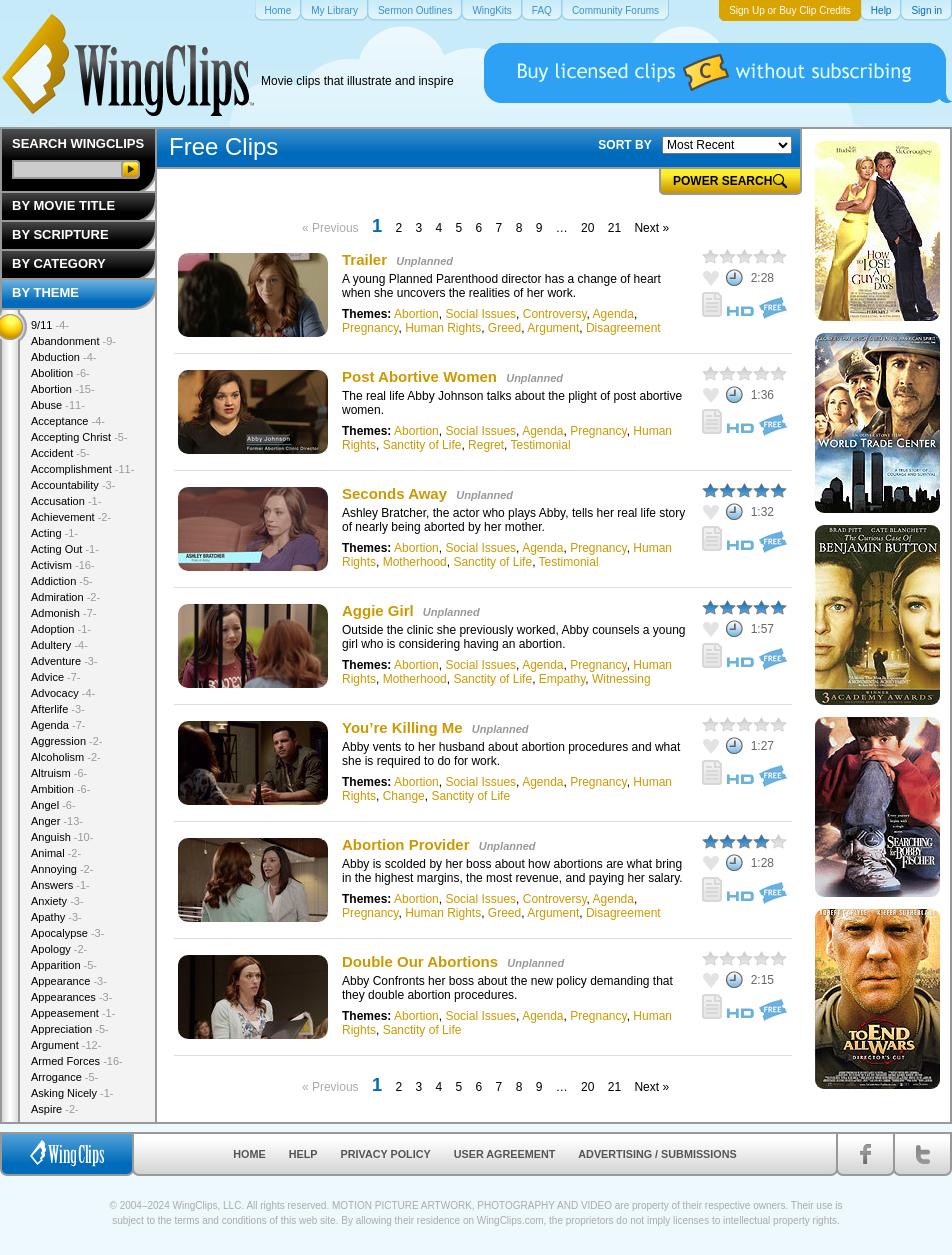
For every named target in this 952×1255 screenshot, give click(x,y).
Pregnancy (370, 328)
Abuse (58, 405)
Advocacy (63, 693)
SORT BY (624, 145)
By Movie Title (63, 205)
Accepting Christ (79, 437)
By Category (59, 263)
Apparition (64, 965)
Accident (60, 453)
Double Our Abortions (420, 961)
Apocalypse (67, 933)
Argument (553, 328)
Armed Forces (77, 1061)
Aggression (67, 741)
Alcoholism (66, 757)
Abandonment (73, 341)
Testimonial (541, 445)
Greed (504, 328)
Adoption (61, 629)
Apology (59, 949)
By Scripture (60, 234)
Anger (57, 821)
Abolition (60, 373)
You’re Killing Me (402, 727)
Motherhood (415, 562)
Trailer (364, 259)
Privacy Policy (386, 1154)
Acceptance (68, 421)
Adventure (64, 661)
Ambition (60, 789)
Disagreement (623, 328)
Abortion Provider (406, 844)
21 (614, 228)
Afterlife (58, 709)
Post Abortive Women (419, 376)
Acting (54, 533)
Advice (56, 677)
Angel (53, 805)
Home (249, 1154)
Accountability (73, 485)
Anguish (62, 837)
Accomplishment (82, 469)
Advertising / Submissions (657, 1154)
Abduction (63, 357)
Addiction (62, 581)
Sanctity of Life (422, 445)
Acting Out (65, 549)
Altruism (59, 773)
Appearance (69, 981)
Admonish (63, 613)
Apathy (56, 917)
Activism (63, 565)
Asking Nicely (72, 1093)
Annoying (62, 869)
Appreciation (70, 1029)
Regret (486, 445)
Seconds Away (394, 493)
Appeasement (73, 1013)
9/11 (50, 325)
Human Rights (443, 328)
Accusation (66, 501)
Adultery (59, 645)
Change (404, 796)
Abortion (416, 314)
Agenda (613, 314)
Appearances (71, 997)
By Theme (45, 292)
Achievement (71, 517)
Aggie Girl (380, 610)
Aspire (55, 1109)
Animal (56, 853)
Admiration (65, 597)
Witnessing (621, 679)
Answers (60, 885)
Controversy (555, 314)
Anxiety (57, 901)
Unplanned (424, 261)
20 (587, 228)
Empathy (562, 679)
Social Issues (480, 314)
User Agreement (505, 1154)
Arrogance (64, 1077)
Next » (651, 228)
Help (303, 1154)
